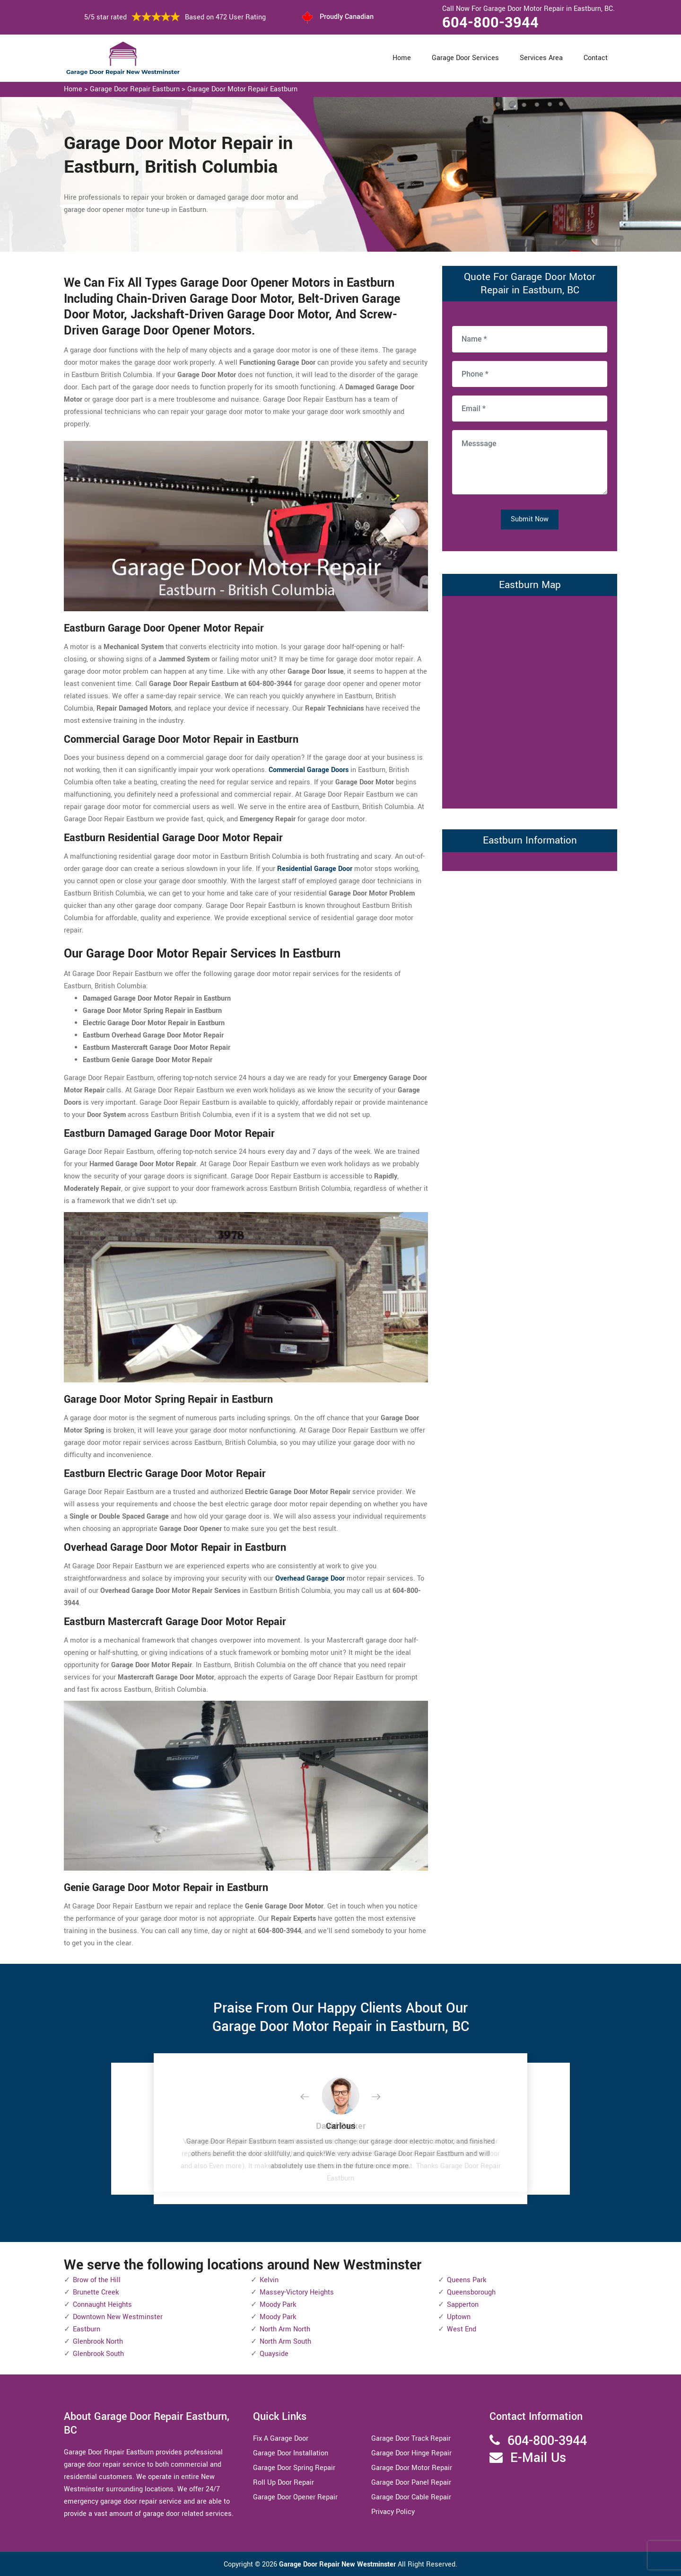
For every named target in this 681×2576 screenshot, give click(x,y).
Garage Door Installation (290, 2453)
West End (461, 2329)
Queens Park (466, 2280)
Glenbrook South (98, 2354)
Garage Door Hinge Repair (411, 2453)
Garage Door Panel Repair (411, 2483)
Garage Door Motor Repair (411, 2468)
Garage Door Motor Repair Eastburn (242, 89)
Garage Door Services (465, 58)
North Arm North (285, 2329)
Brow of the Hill (97, 2280)
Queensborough (471, 2292)
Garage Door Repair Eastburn (135, 89)
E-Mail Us (538, 2458)
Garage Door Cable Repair (411, 2497)
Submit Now (530, 519)
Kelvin (269, 2280)
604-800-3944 (490, 22)
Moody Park (278, 2305)
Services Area (541, 58)
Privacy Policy (393, 2512)
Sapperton (463, 2305)
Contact (596, 58)
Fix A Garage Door (280, 2439)
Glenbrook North (98, 2342)
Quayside (274, 2354)
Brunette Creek (96, 2292)
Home (402, 58)
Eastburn (86, 2329)
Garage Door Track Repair (411, 2439)
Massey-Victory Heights (297, 2292)
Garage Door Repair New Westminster (338, 2564)
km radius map (530, 700)
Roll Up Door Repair (283, 2483)
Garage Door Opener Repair (295, 2497)
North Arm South (285, 2342)
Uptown (459, 2317)
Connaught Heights (102, 2305)
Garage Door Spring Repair (294, 2468)
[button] (312, 2097)
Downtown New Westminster (118, 2317)
